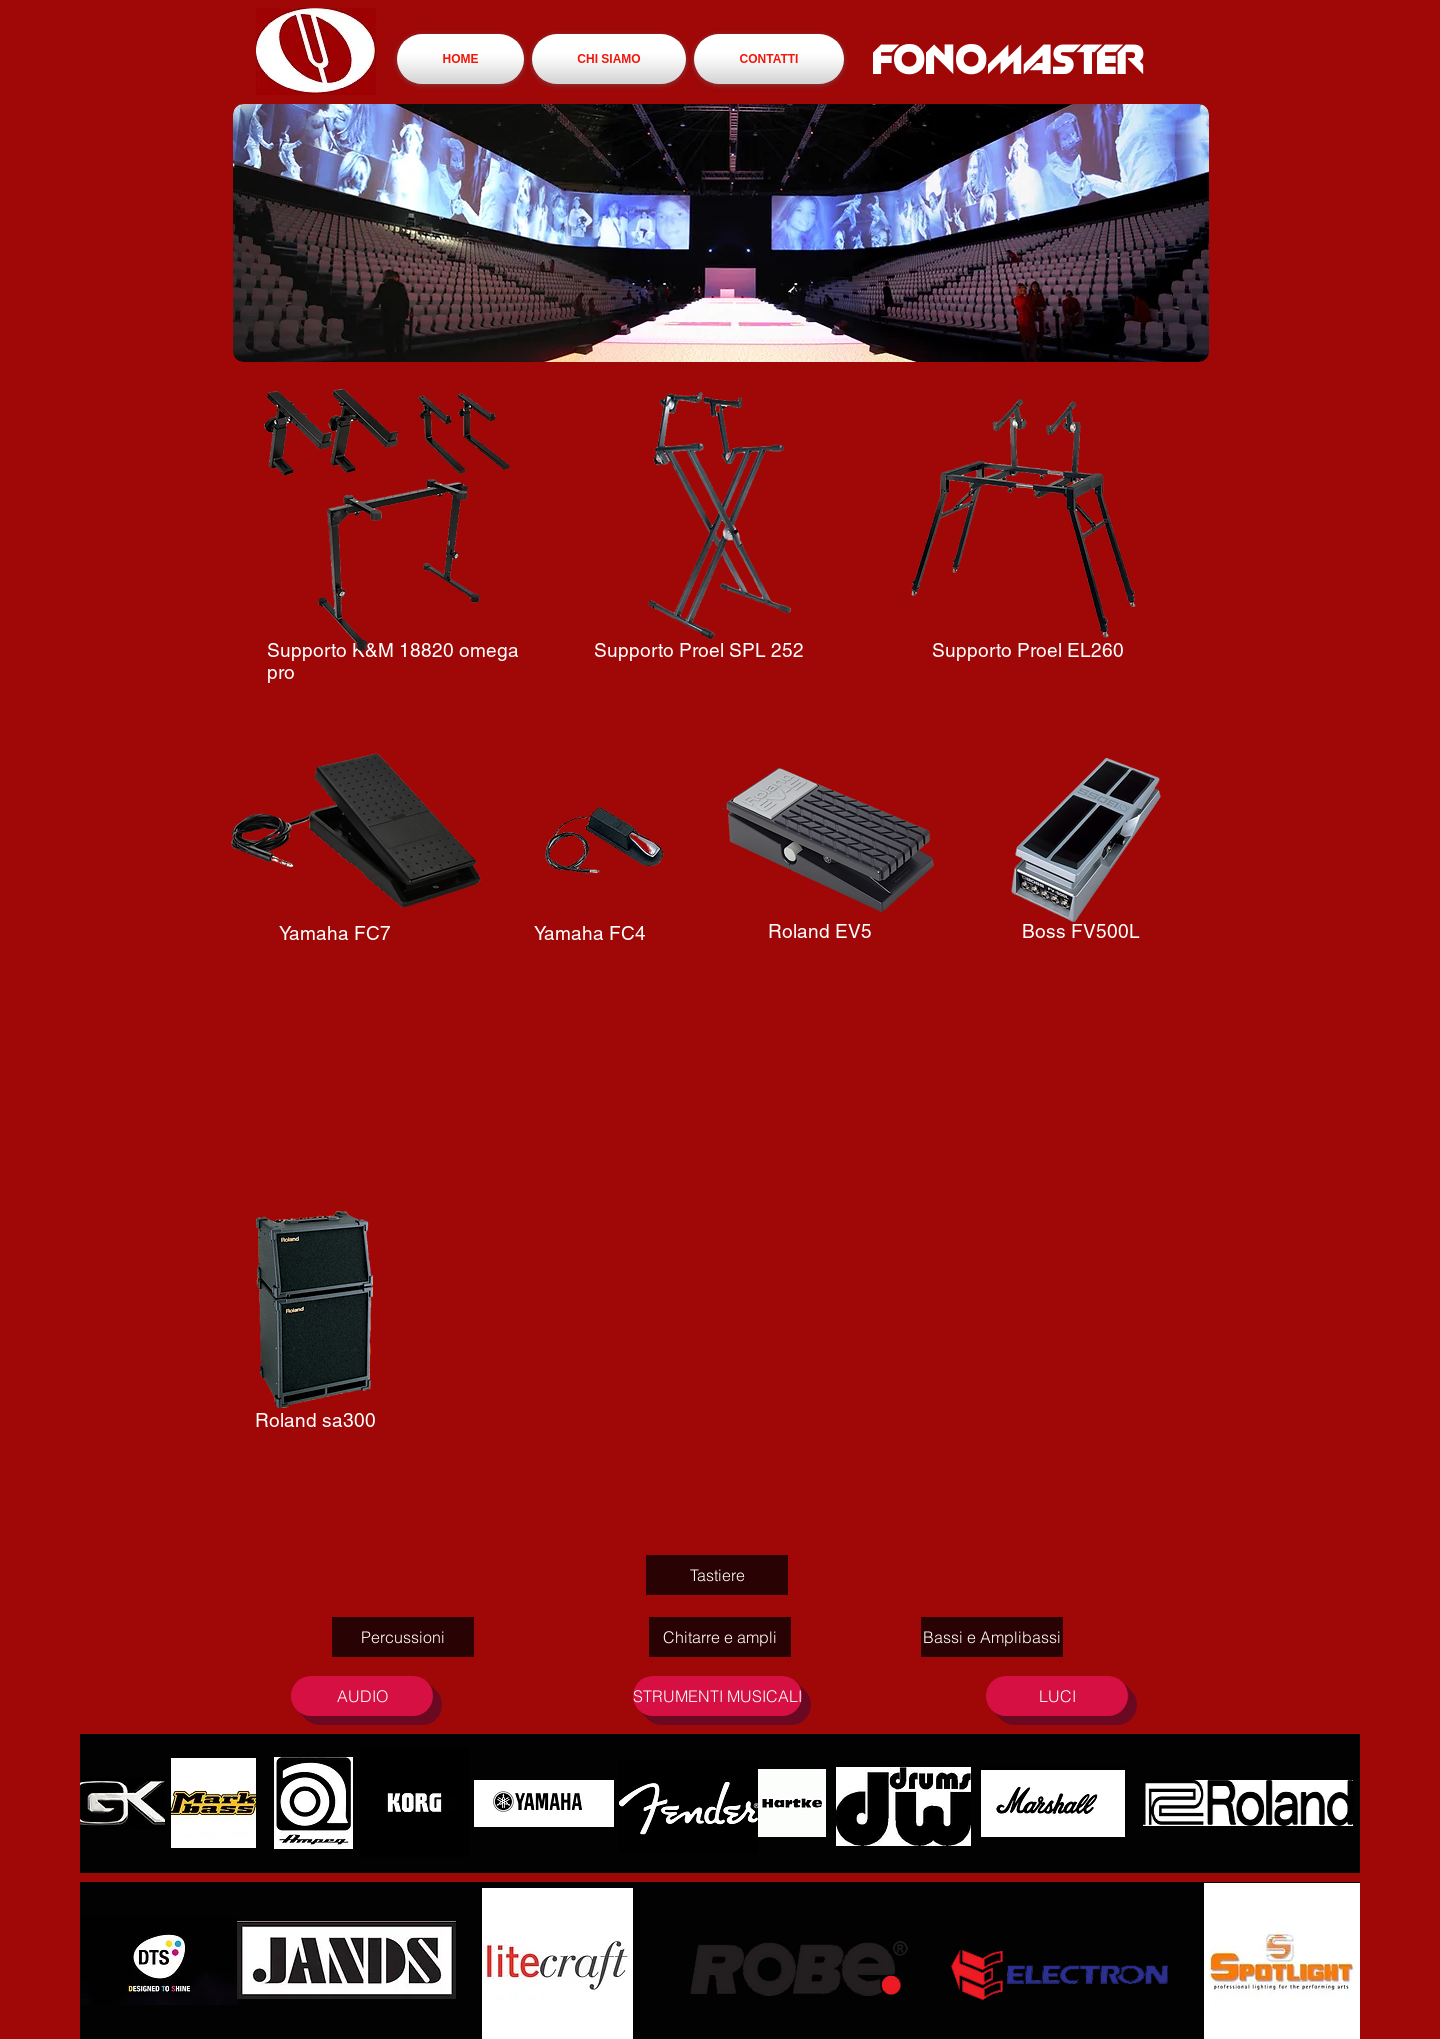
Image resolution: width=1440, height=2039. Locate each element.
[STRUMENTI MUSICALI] (717, 1696)
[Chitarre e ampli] (720, 1637)
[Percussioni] (403, 1637)
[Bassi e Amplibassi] (992, 1637)
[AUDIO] (362, 1696)
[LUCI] (1057, 1696)
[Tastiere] (717, 1575)
